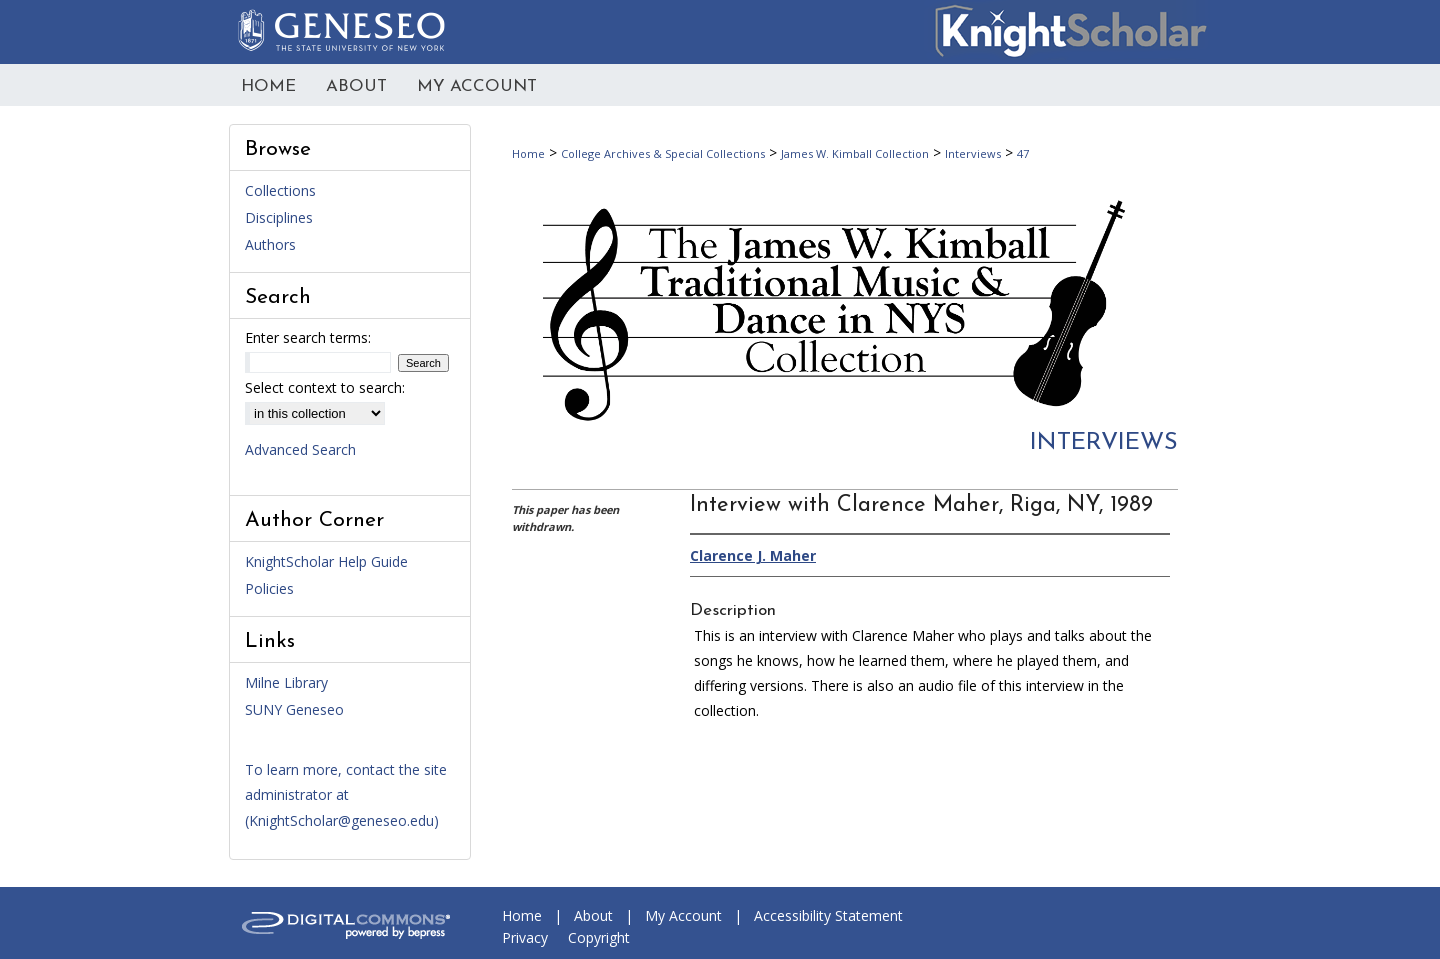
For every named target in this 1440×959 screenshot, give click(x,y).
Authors (270, 244)
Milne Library (286, 682)
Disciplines (279, 217)
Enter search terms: (308, 337)
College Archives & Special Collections (663, 153)
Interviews (973, 153)
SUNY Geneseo (294, 709)
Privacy (525, 937)
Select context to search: (325, 387)
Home (528, 153)
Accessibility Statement (828, 915)
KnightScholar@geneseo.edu (341, 820)
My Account (683, 915)
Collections (280, 190)
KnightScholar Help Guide (326, 561)
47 (1023, 153)
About (593, 915)
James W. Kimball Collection (855, 153)
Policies (269, 588)
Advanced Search (300, 449)
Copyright (599, 937)
